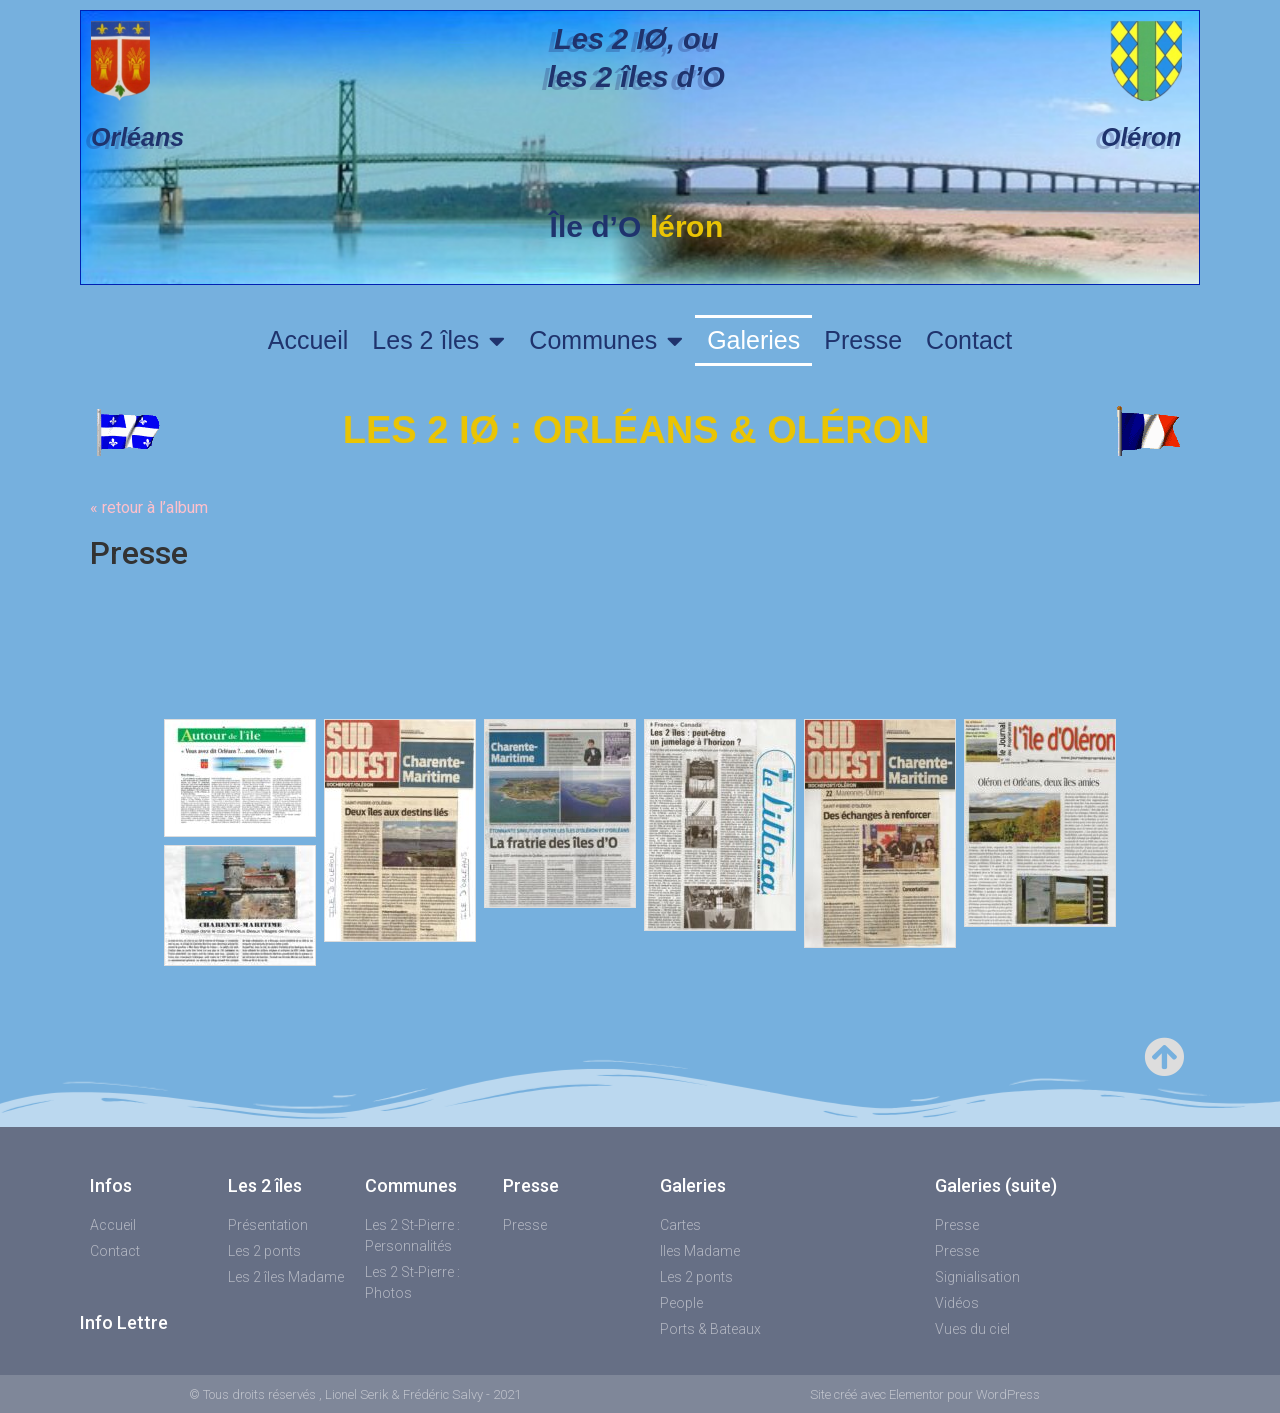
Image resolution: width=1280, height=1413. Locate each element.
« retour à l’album (149, 507)
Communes (606, 340)
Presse (863, 340)
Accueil (308, 340)
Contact (969, 340)
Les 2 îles (438, 340)
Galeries (753, 340)
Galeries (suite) (996, 1185)
